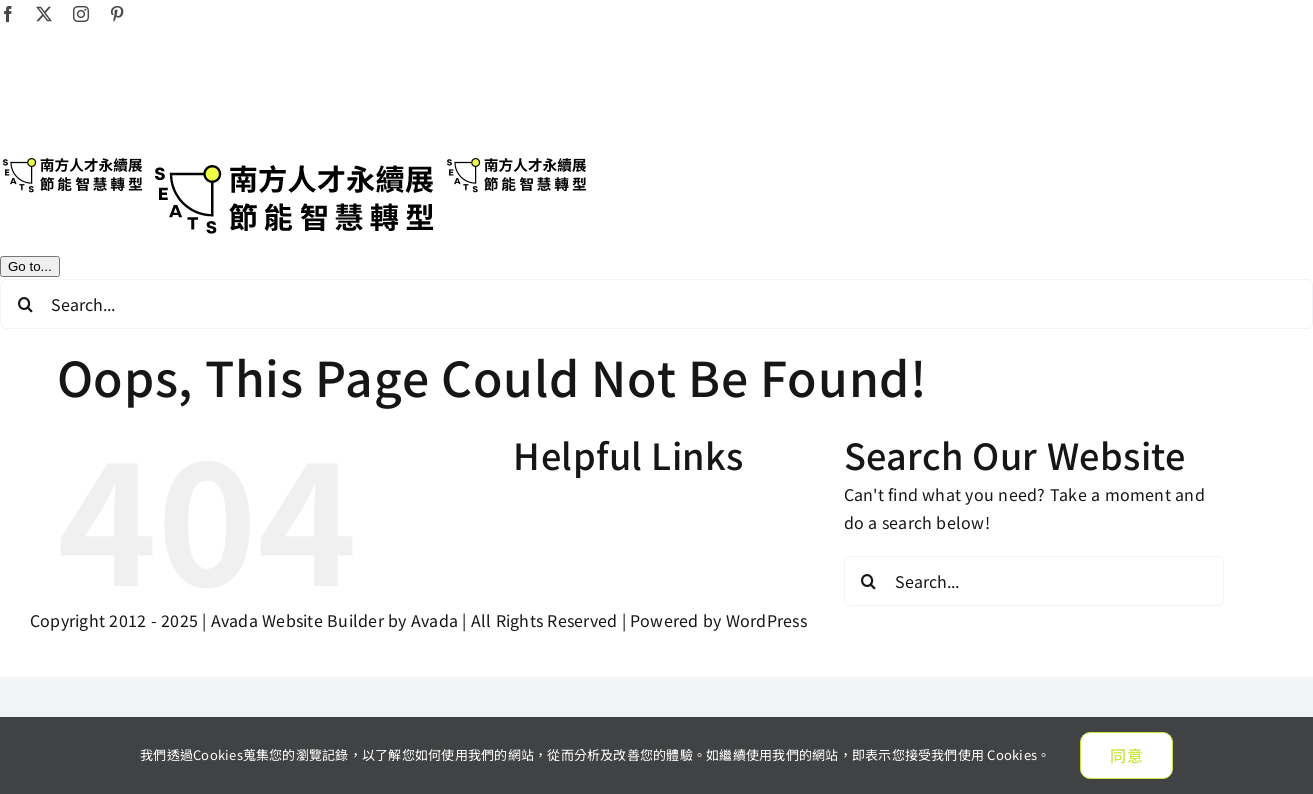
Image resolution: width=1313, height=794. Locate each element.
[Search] (25, 304)
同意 (1126, 755)
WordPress (766, 620)
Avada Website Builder (297, 620)
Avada (434, 620)
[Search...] (656, 304)
